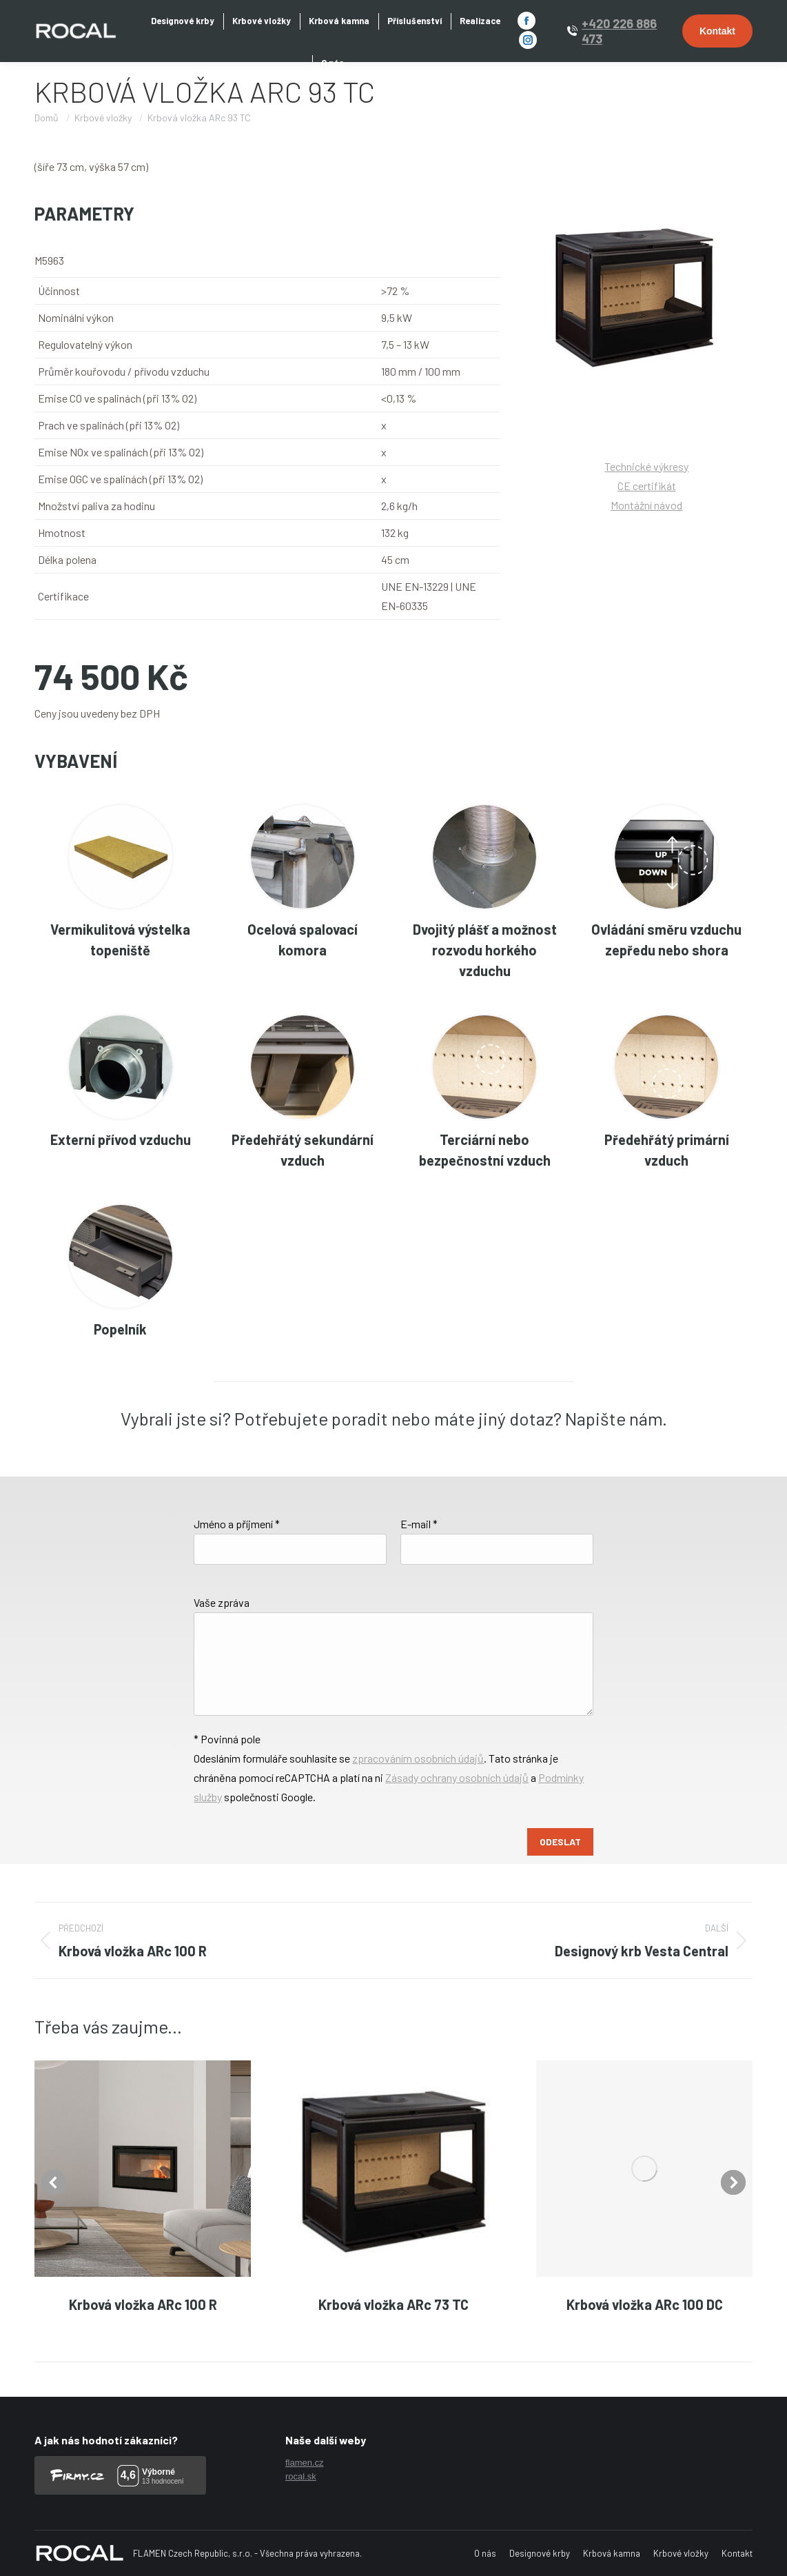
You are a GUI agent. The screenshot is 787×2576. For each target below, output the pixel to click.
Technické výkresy (646, 466)
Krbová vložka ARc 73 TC (393, 2304)
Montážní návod (646, 504)
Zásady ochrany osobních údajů (457, 1777)
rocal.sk (300, 2476)
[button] (53, 2182)
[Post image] (142, 2168)
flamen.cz (304, 2462)
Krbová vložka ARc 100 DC (644, 2304)
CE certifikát (646, 485)
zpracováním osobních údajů (418, 1758)
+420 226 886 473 (619, 31)
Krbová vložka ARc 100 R (143, 2304)
